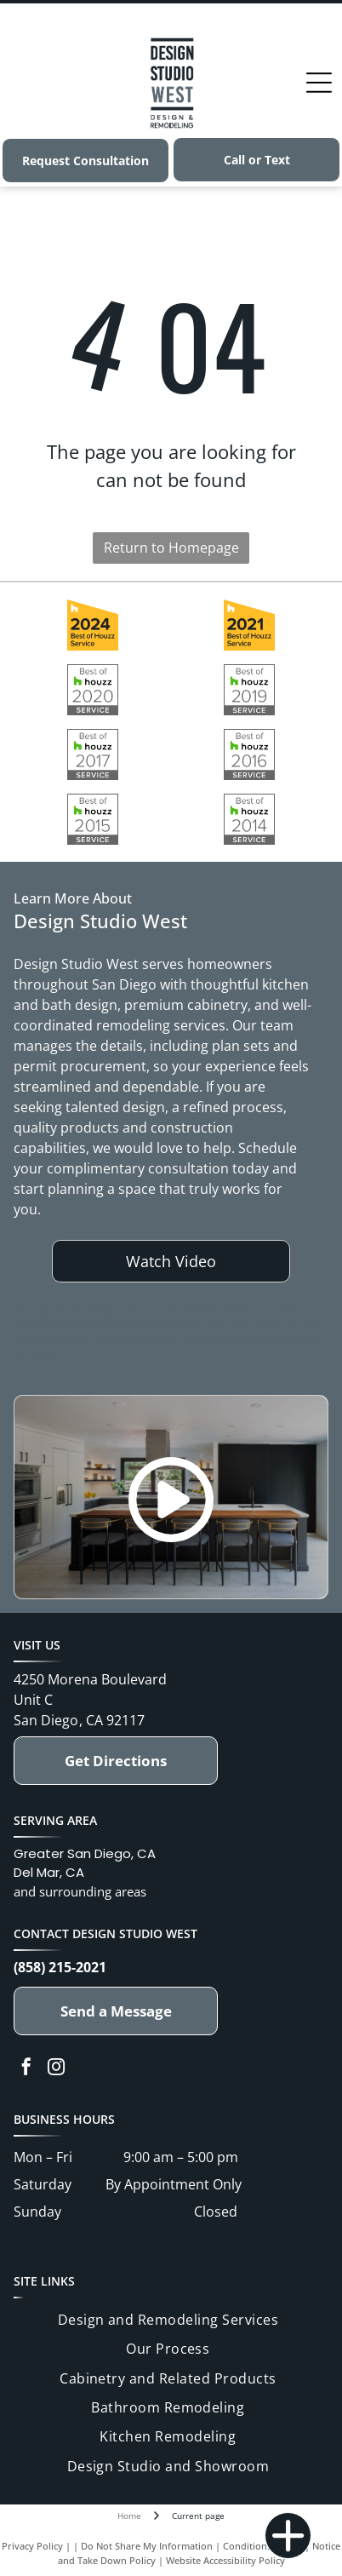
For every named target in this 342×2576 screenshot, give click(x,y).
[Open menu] (319, 82)
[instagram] (56, 2069)
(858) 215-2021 (60, 1967)
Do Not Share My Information (147, 2545)
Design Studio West (134, 1933)
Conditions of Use (262, 2545)
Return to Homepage (171, 547)
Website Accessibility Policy (225, 2560)
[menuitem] (168, 2319)
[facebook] (26, 2069)
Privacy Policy (32, 2545)
